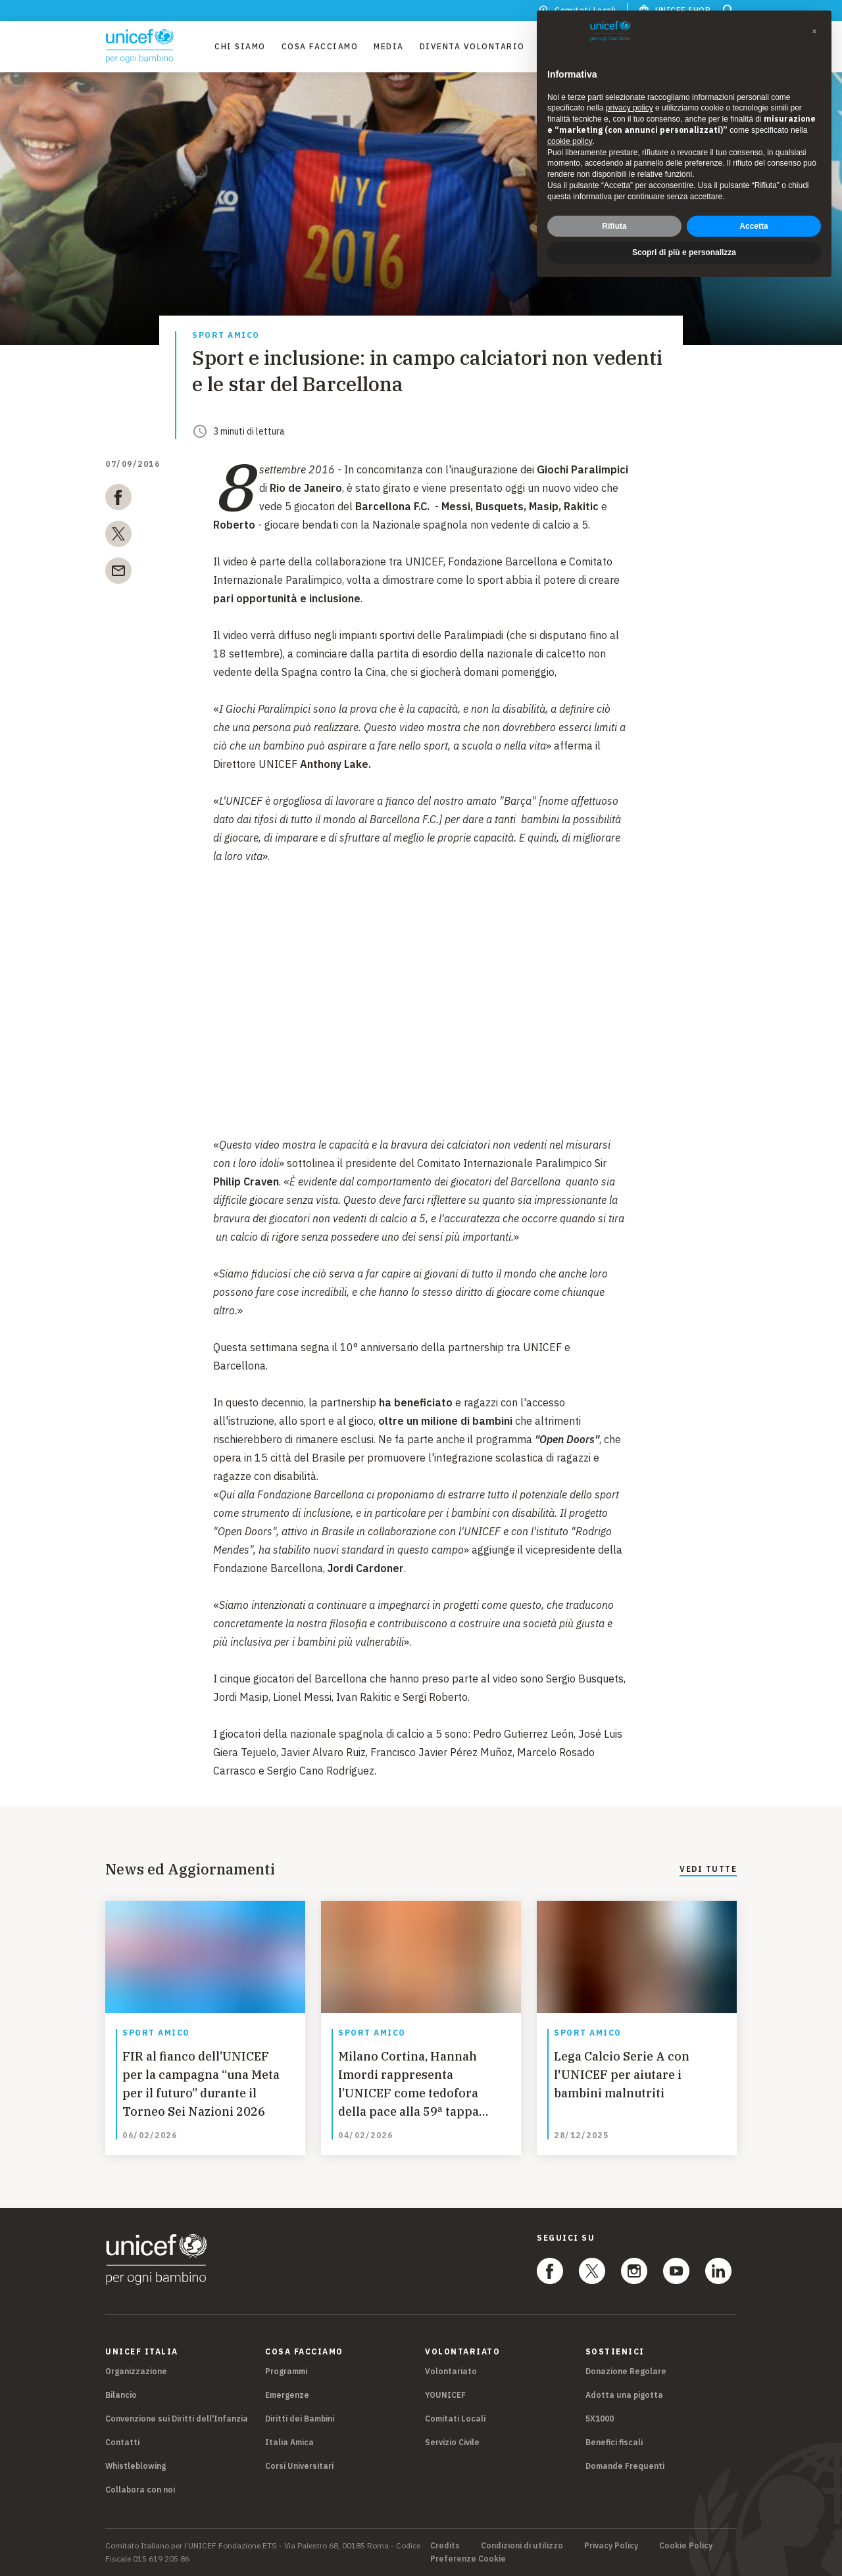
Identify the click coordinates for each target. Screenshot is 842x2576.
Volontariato (451, 2371)
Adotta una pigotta (624, 2395)
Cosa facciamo (320, 46)
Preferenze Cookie (468, 2559)
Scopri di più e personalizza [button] (684, 252)
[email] (118, 573)
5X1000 (599, 2418)
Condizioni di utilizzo (522, 2546)
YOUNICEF (445, 2395)
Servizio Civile (452, 2442)
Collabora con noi (140, 2489)
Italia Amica (289, 2442)
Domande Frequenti (624, 2466)
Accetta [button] (753, 226)
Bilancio (121, 2395)
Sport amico (226, 335)
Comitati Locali (455, 2418)
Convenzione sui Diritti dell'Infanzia (176, 2418)
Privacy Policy (611, 2546)
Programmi (286, 2371)
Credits (445, 2546)
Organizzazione (136, 2371)
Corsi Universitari (299, 2466)
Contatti (122, 2442)
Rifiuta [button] (614, 226)
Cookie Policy (685, 2546)
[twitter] (118, 536)
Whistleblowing (135, 2466)
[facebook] (118, 499)
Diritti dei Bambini (299, 2418)
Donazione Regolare (625, 2371)
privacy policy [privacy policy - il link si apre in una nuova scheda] (629, 107)
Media (389, 46)
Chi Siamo (240, 46)
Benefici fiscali (614, 2442)
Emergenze (287, 2395)
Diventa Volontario (472, 46)
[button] (814, 31)
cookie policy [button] (570, 141)
